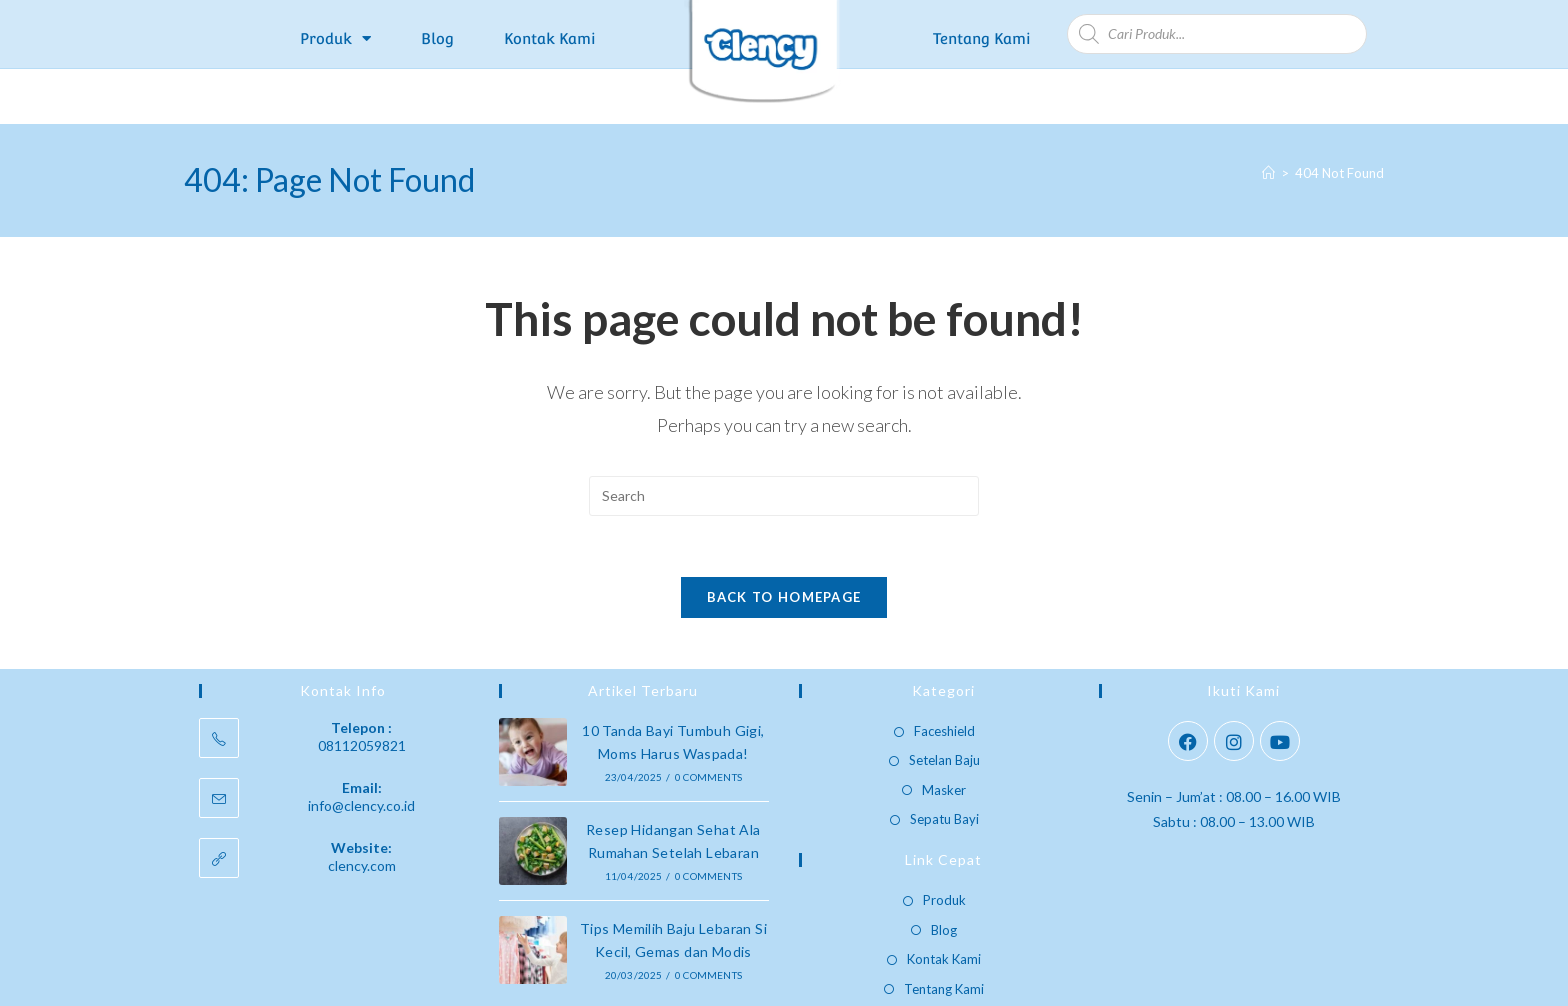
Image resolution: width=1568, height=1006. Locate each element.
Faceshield (944, 675)
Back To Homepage (784, 541)
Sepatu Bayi (944, 763)
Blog (437, 38)
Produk (335, 38)
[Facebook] (1188, 685)
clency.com (362, 809)
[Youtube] (1280, 685)
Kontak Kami (550, 38)
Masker (944, 733)
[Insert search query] (784, 440)
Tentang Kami (982, 38)
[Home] (1268, 117)
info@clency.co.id (361, 749)
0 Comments (708, 721)
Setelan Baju (944, 704)
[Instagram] (1234, 685)
